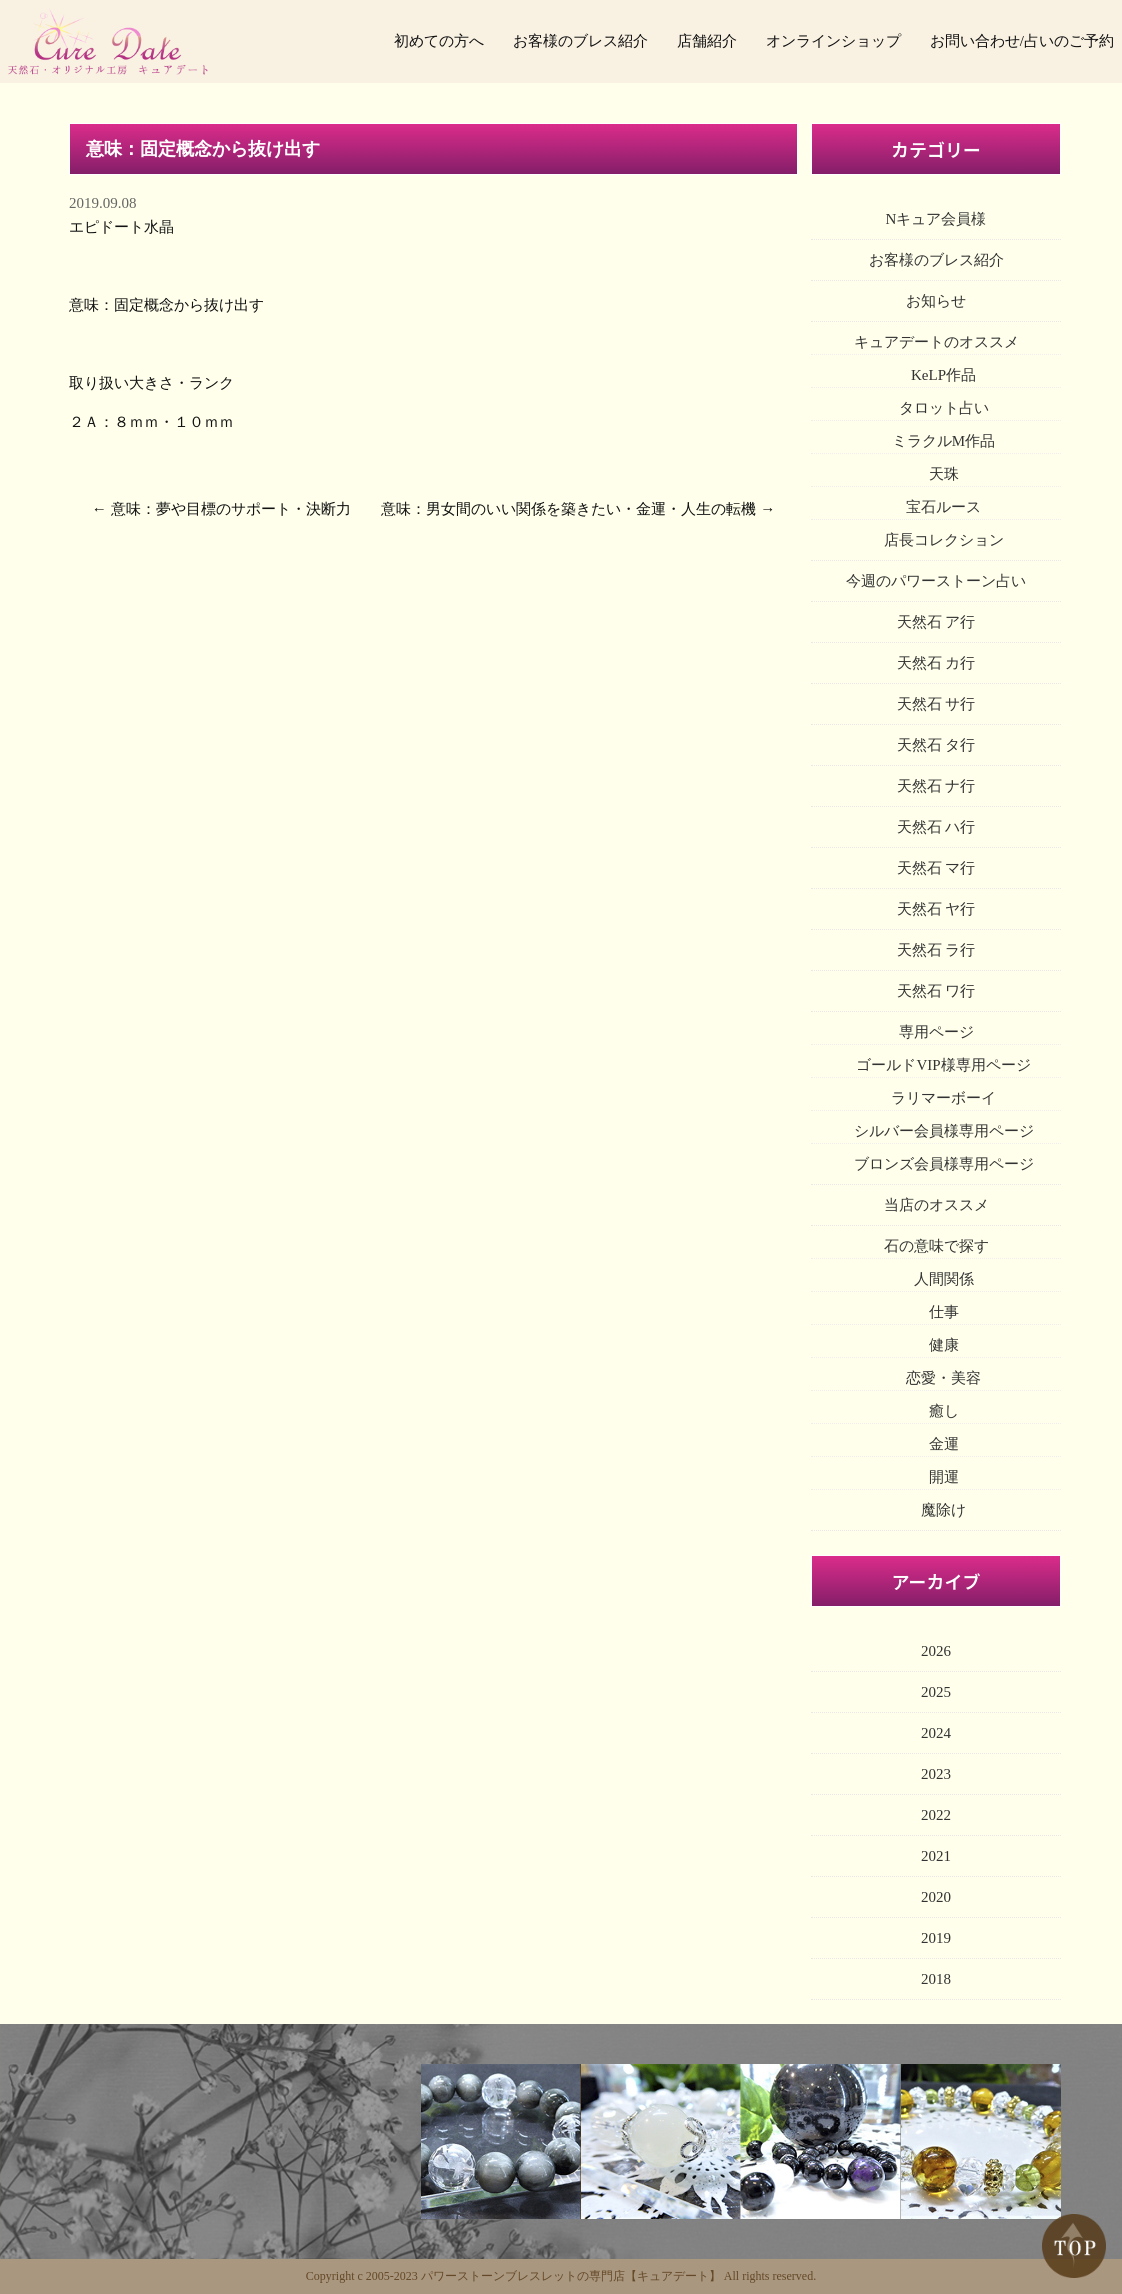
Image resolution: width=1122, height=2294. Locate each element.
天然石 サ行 (936, 704)
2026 (936, 1651)
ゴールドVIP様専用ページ (943, 1065)
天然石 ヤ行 (936, 909)
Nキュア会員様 (936, 219)
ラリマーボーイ (943, 1098)
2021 (936, 1856)
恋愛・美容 (943, 1378)
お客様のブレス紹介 (580, 41)
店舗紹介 (707, 41)
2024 (936, 1733)
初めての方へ (439, 41)
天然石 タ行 (936, 745)
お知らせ (936, 301)
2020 (936, 1897)
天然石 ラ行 (936, 950)
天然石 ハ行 (936, 827)
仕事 (944, 1312)
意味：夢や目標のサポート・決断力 (231, 509)
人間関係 (944, 1279)
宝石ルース (943, 507)
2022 (936, 1815)
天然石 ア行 (936, 622)
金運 (944, 1444)
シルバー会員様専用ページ (944, 1131)
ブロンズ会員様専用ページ (944, 1164)
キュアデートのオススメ (936, 342)
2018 (936, 1979)
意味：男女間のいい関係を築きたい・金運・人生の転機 (568, 509)
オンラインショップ (833, 41)
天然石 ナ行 (936, 786)
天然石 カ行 (936, 663)
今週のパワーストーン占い (936, 581)
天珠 (944, 474)
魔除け (943, 1510)
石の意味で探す (936, 1246)
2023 (936, 1774)
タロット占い (944, 408)
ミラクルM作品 (943, 441)
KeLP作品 (943, 375)
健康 (944, 1345)
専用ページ (936, 1032)
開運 (944, 1477)
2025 (936, 1692)
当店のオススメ (936, 1205)
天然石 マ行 (936, 868)
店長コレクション (944, 540)
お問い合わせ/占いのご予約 (1022, 41)
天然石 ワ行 (936, 991)
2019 (936, 1938)
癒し (944, 1411)
